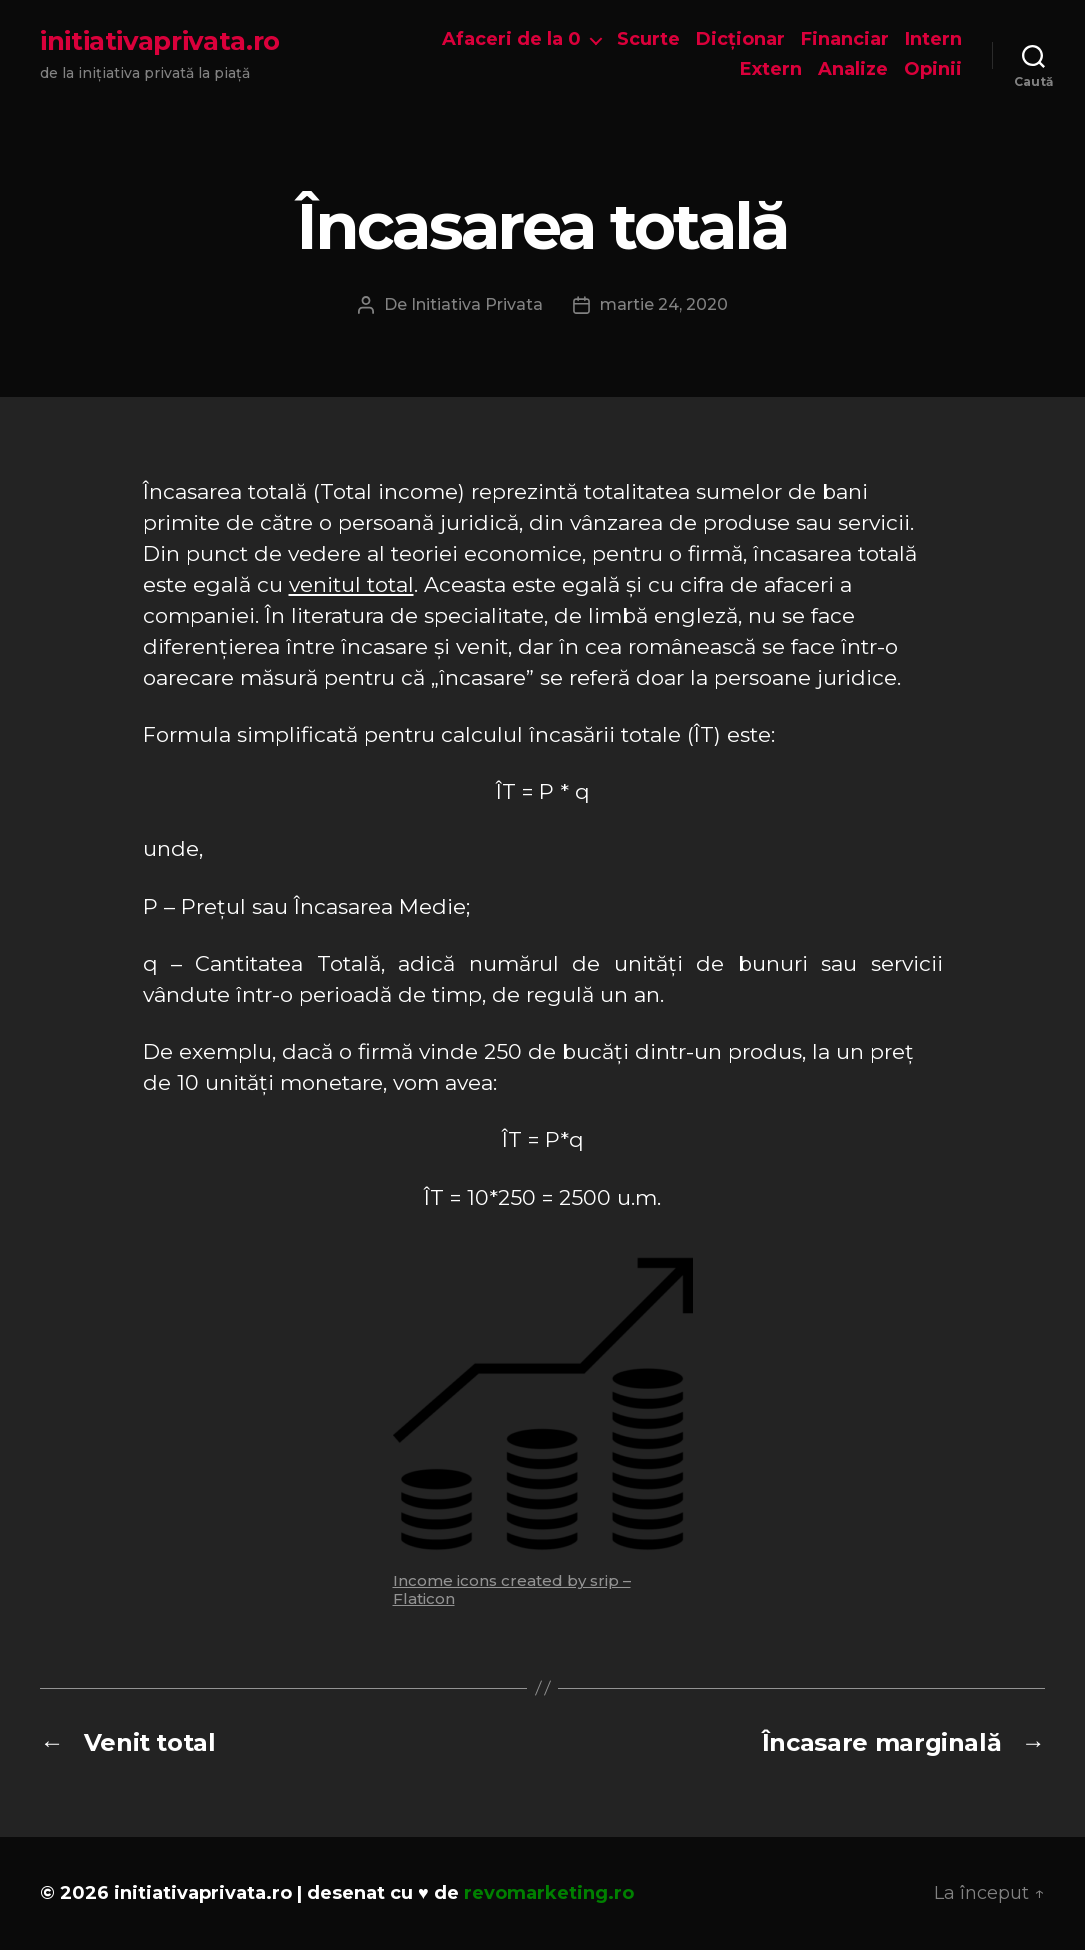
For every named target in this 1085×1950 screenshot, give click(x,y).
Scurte (648, 39)
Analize (853, 69)
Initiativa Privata (477, 304)
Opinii (933, 69)
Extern (771, 69)
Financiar (845, 39)
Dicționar (740, 39)
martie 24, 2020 (664, 304)
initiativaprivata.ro (160, 41)
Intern (933, 39)
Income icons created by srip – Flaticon (512, 1589)
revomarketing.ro (549, 1893)
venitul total (351, 584)
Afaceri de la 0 (511, 39)
